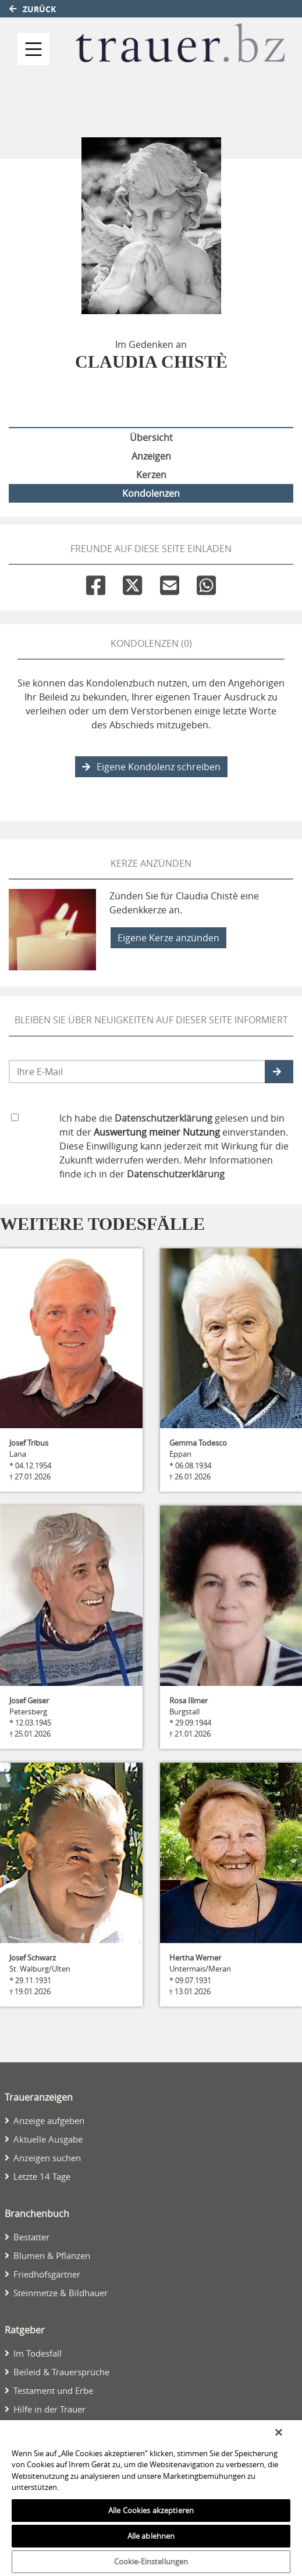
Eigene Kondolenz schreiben (151, 766)
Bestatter (31, 2237)
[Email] (169, 582)
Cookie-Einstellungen (151, 2561)
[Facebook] (95, 582)
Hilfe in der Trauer (49, 2409)
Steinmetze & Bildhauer (60, 2293)
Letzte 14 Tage (41, 2176)
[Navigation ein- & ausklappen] (33, 49)
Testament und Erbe (53, 2390)
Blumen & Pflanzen (51, 2255)
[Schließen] (278, 2432)
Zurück (32, 9)
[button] (279, 1071)
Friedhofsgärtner (46, 2274)
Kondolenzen (151, 493)
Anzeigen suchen (47, 2158)
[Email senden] (137, 1071)
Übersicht (151, 437)
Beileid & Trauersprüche (61, 2372)
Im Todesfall (37, 2353)
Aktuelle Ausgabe (48, 2139)
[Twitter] (132, 582)
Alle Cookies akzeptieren (151, 2510)
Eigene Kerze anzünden (168, 937)
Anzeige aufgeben (48, 2120)
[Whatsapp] (206, 582)
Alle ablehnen (151, 2536)
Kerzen (151, 474)
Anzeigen (151, 456)
